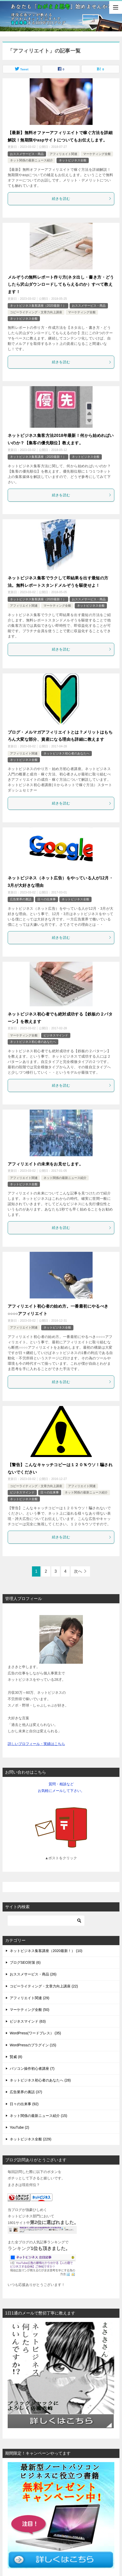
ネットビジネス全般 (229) (30, 2139)
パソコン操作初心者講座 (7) (32, 2068)
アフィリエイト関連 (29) (29, 1998)
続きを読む (82, 199)
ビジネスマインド (55, 1035)
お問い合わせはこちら (25, 1772)
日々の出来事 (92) (24, 2104)
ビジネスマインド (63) (28, 2021)
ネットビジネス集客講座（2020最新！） (38, 305)
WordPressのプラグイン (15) (33, 2045)
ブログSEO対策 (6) (25, 1962)
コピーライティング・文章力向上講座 (36, 312)
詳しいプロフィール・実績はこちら (36, 1744)
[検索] (46, 1921)
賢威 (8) (16, 2057)
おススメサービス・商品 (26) (33, 1974)
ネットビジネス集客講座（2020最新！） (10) (46, 1951)
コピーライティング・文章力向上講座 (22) (44, 1986)
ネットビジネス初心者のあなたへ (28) (40, 2080)
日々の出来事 (46, 899)
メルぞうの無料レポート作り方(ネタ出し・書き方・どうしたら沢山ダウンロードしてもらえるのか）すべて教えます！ (61, 284)
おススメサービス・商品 (27, 154)
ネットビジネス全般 (72, 160)
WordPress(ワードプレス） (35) (35, 2033)
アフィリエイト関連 (63, 154)
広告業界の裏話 (20, 899)
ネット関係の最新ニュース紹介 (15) (38, 2116)
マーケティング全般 (97, 154)
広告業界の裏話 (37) (26, 2092)
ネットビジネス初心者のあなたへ (66, 753)
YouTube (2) (19, 2127)
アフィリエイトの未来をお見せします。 (45, 1164)
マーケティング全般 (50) (29, 2010)
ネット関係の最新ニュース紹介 (31, 160)
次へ (78, 1571)
